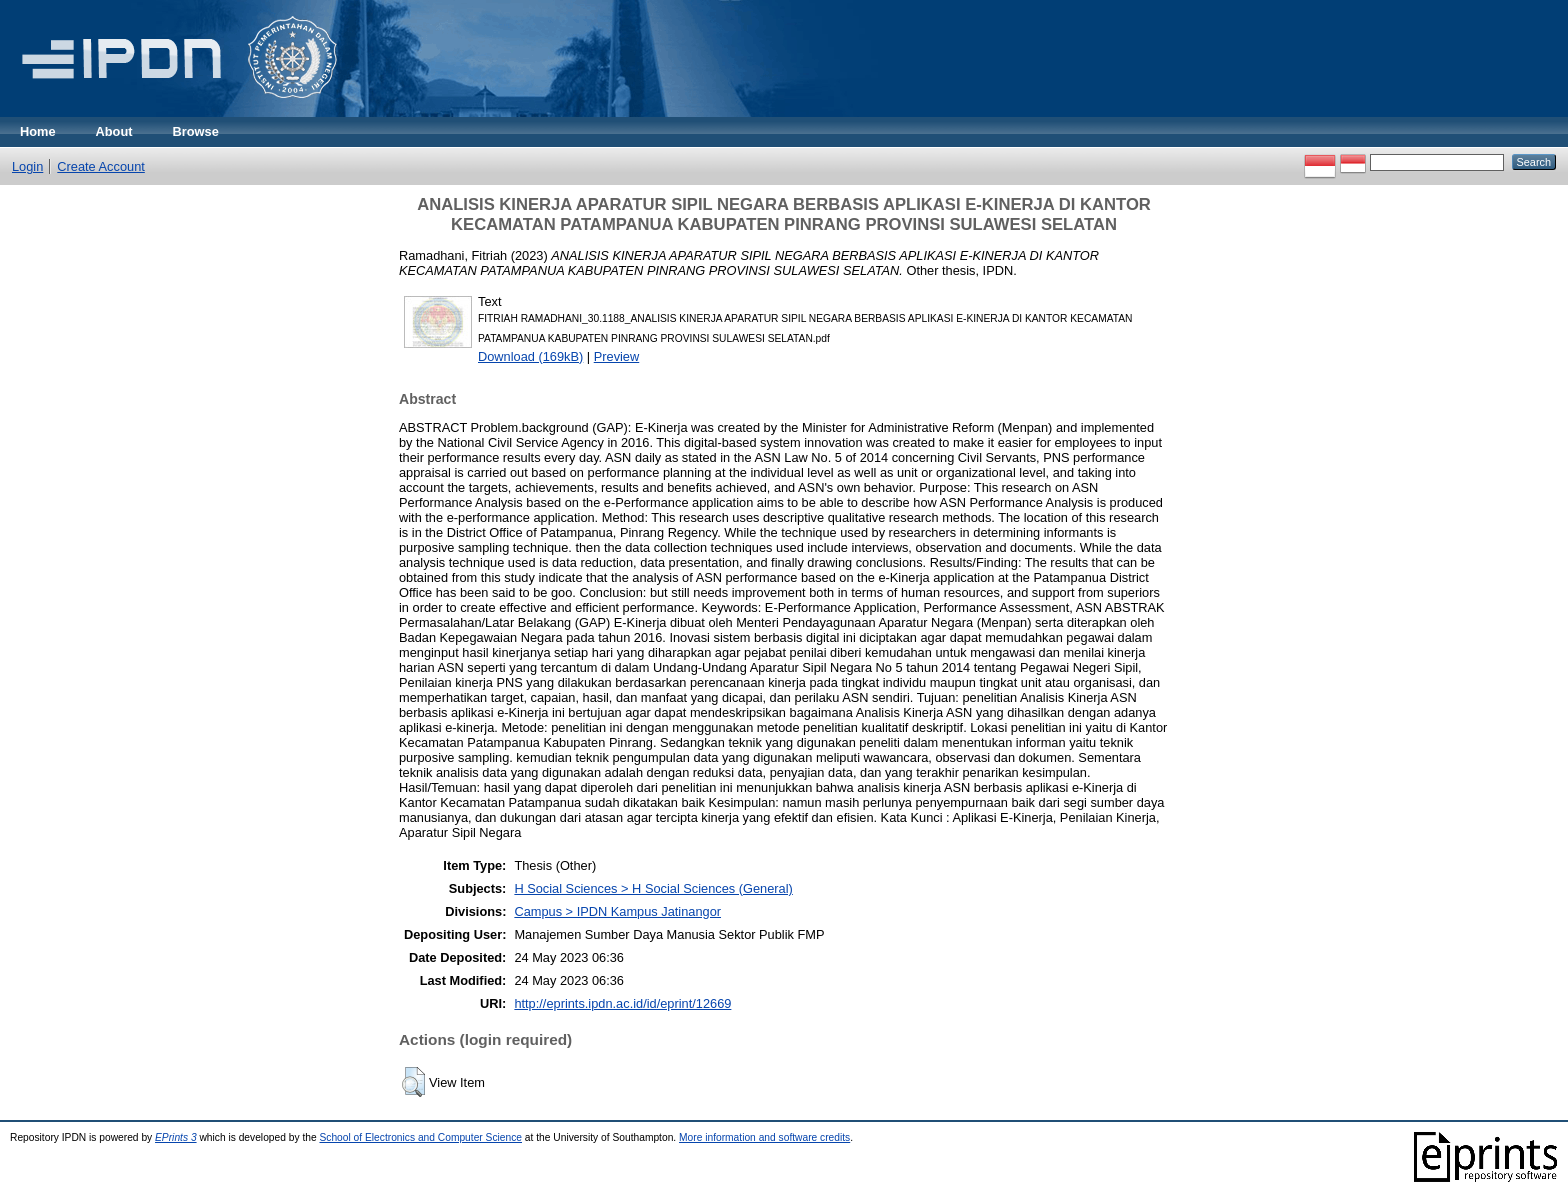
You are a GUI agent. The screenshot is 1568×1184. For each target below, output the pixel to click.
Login (27, 166)
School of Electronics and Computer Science (420, 1137)
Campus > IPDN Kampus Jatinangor (617, 911)
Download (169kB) (530, 356)
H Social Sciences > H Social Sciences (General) (653, 888)
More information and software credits (764, 1137)
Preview (617, 356)
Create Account (101, 166)
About (114, 131)
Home (38, 131)
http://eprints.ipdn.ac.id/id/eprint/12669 (622, 1003)
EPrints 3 (176, 1137)
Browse (196, 131)
